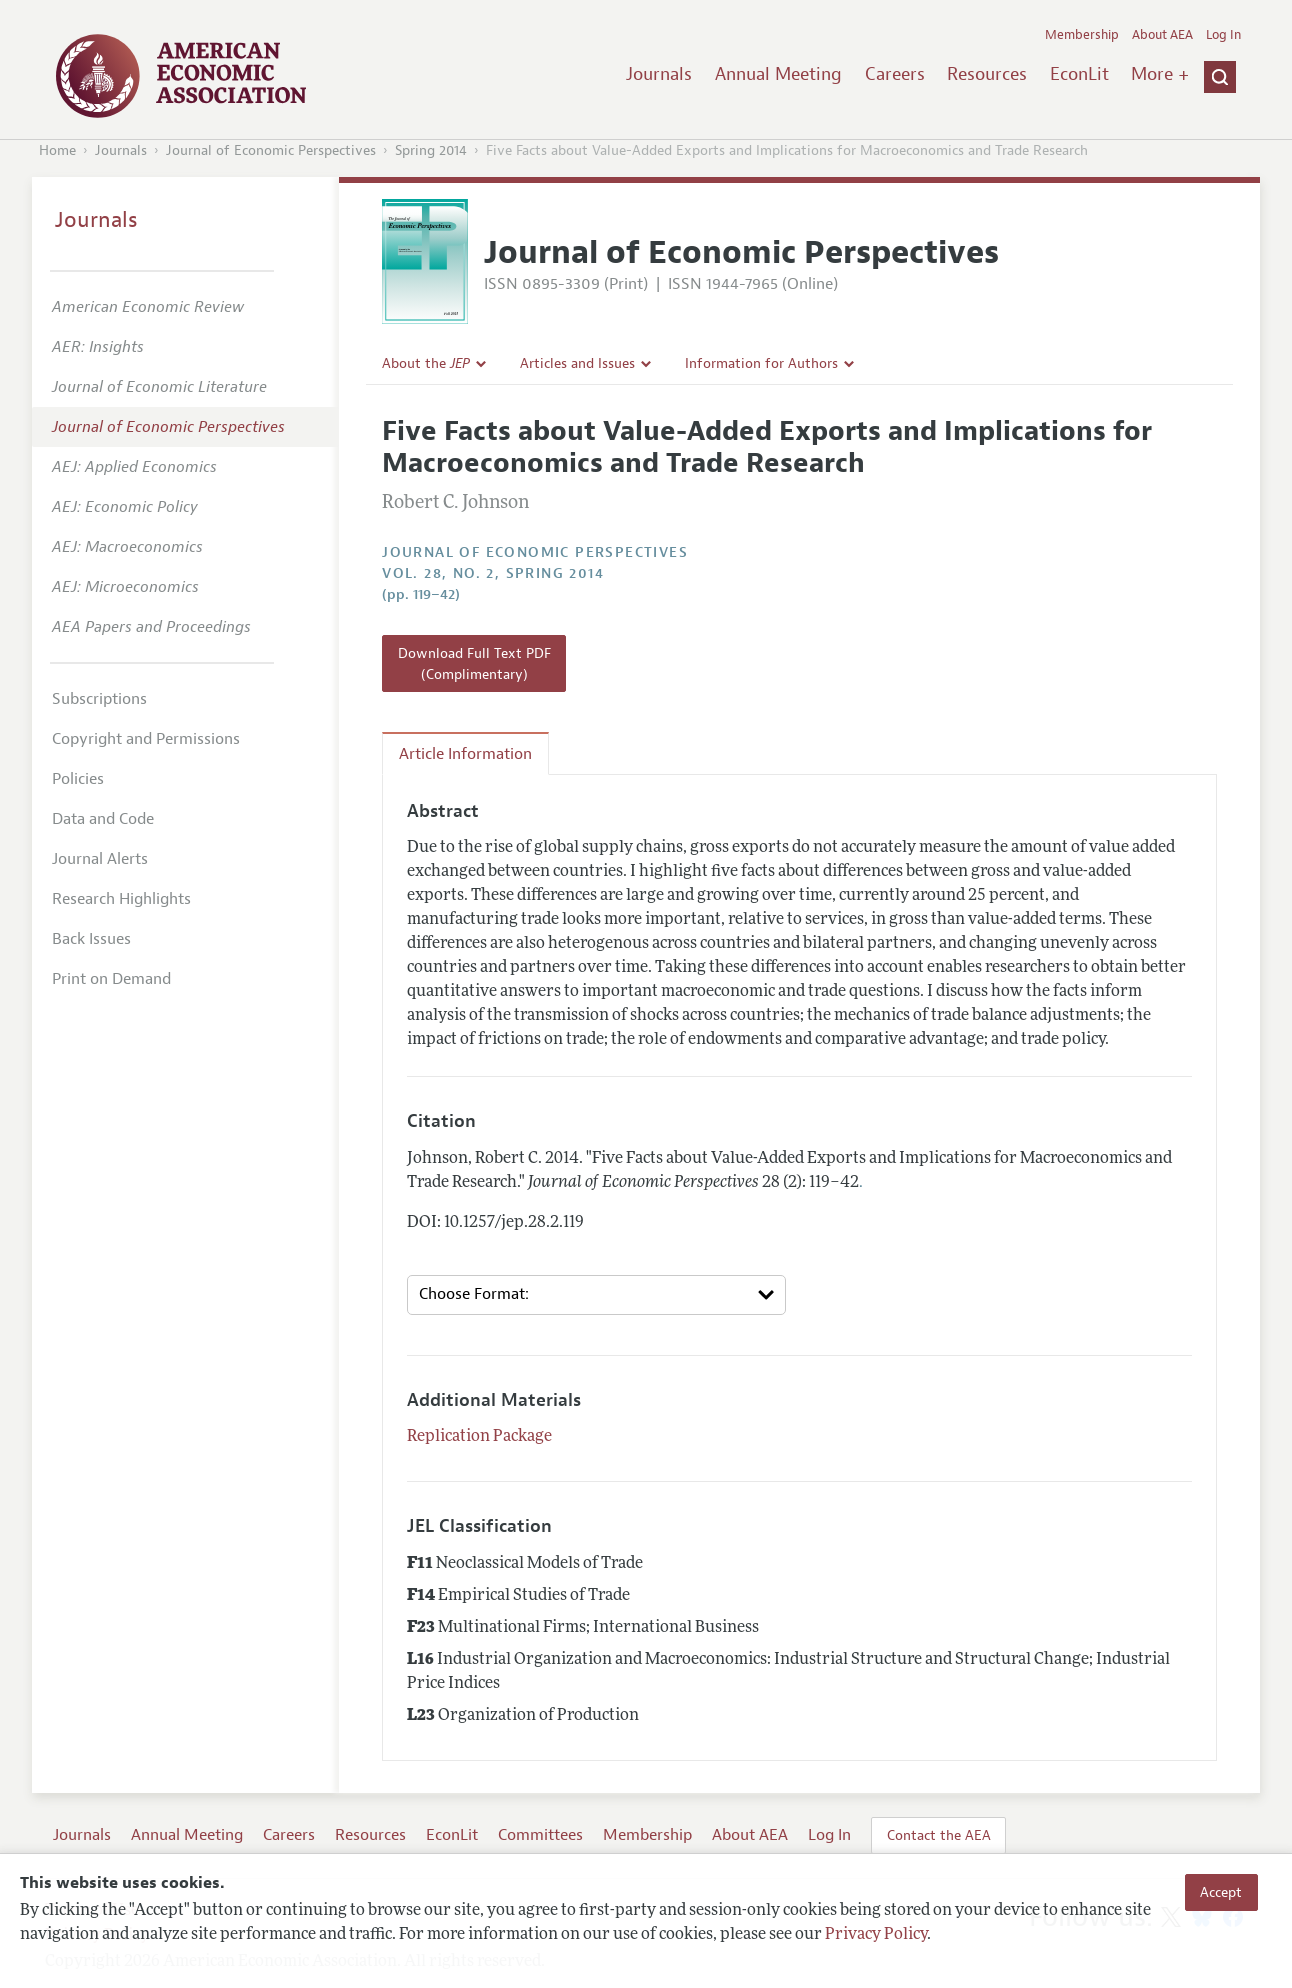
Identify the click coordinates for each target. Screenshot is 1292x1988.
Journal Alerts (100, 859)
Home (57, 150)
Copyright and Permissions (146, 739)
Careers (895, 74)
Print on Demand (111, 979)
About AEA (1162, 35)
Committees (540, 1835)
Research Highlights (121, 899)
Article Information (465, 754)
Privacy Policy (876, 1935)
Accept (1221, 1892)
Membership (1082, 35)
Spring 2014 (431, 150)
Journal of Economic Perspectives (271, 150)
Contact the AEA (939, 1835)
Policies (78, 779)
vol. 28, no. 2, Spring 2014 (493, 573)
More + (1160, 74)
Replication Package (479, 1437)
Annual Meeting (778, 74)
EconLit (1079, 74)
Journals (659, 74)
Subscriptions (99, 699)
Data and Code (103, 819)
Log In (1223, 35)
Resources (987, 74)
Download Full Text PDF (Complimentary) (474, 663)
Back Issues (91, 939)
